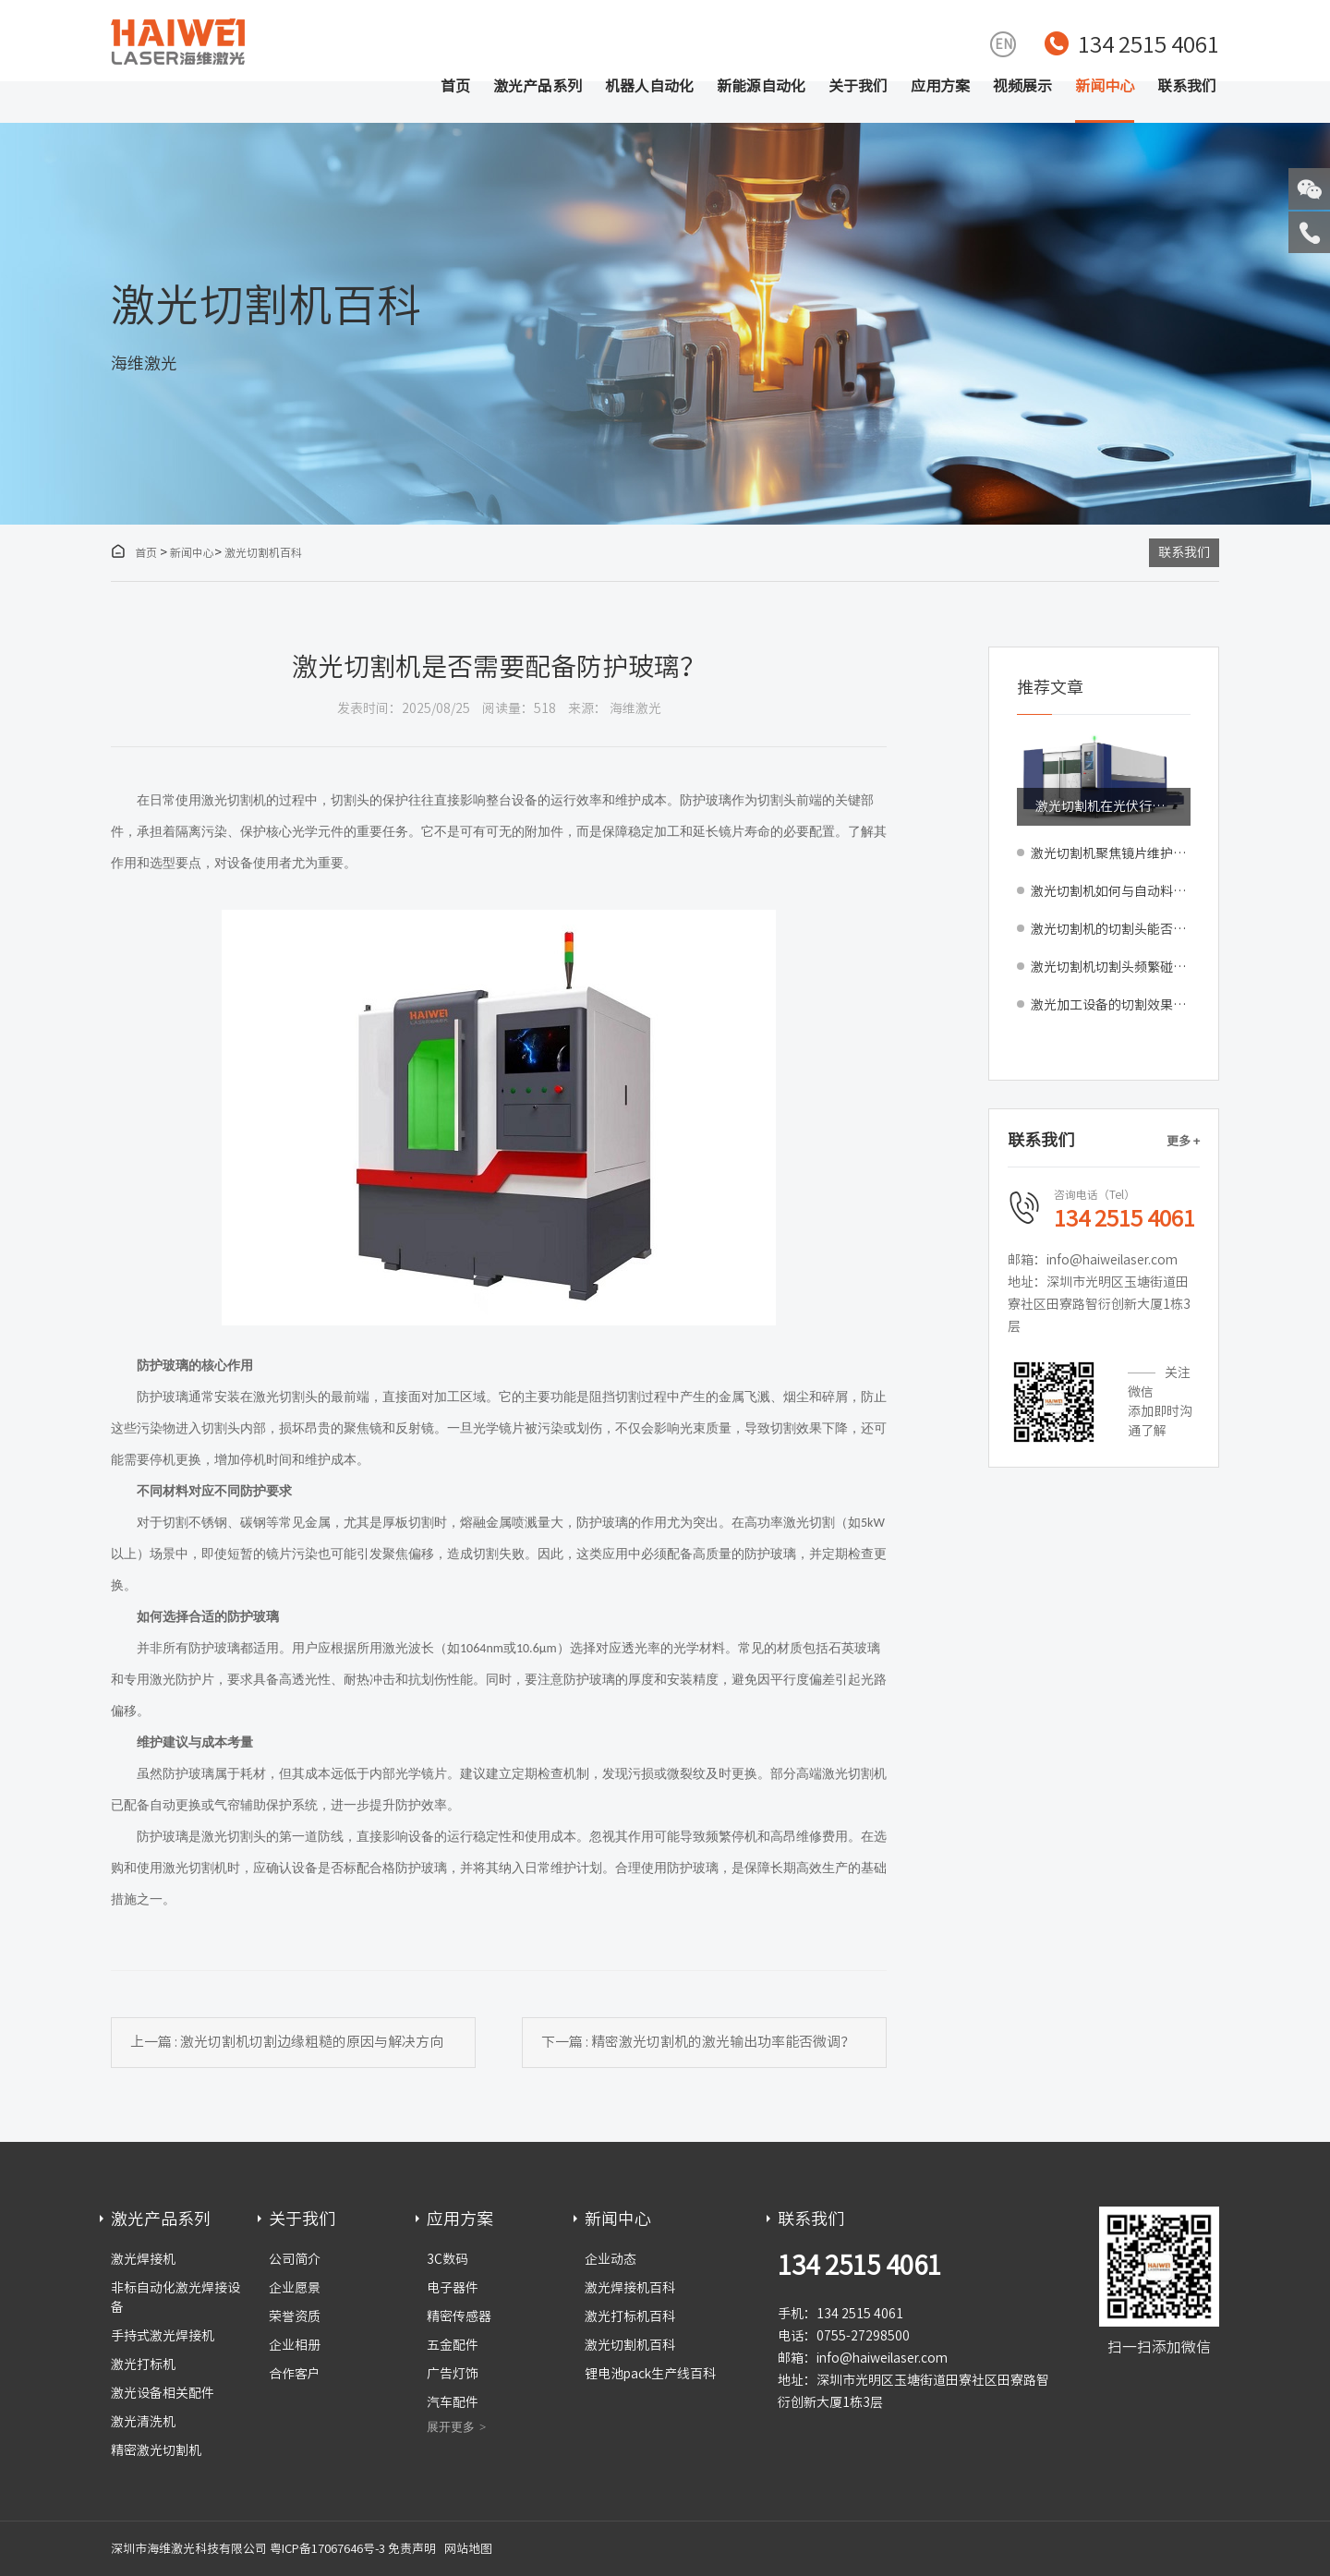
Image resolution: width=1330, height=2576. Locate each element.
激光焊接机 (143, 2259)
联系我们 (1186, 86)
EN (1003, 44)
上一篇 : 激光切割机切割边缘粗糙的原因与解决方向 (286, 2042)
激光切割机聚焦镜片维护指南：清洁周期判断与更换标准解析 (1111, 853)
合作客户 (294, 2373)
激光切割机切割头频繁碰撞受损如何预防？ (1111, 967)
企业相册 (294, 2345)
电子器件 (452, 2287)
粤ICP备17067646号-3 (327, 2549)
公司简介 (294, 2259)
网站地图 (468, 2549)
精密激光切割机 (156, 2450)
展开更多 (451, 2427)
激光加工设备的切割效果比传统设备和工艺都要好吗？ (1111, 1004)
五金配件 (452, 2345)
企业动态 (610, 2259)
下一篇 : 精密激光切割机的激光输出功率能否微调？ (697, 2042)
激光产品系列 (537, 86)
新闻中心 (1104, 86)
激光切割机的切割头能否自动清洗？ (1111, 929)
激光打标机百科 (630, 2316)
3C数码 (447, 2259)
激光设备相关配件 (162, 2393)
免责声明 (412, 2549)
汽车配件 (452, 2402)
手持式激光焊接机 (162, 2335)
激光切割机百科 (263, 552)
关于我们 (858, 86)
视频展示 (1022, 86)
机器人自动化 (649, 86)
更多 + (1183, 1141)
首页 (455, 86)
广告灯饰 (452, 2373)
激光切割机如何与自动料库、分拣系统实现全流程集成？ (1111, 891)
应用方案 (940, 86)
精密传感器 (459, 2316)
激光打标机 (143, 2364)
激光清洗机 (143, 2421)
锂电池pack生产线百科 (650, 2373)
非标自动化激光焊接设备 (175, 2297)
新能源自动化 (761, 86)
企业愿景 (294, 2287)
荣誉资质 (294, 2316)
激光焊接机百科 (630, 2287)
